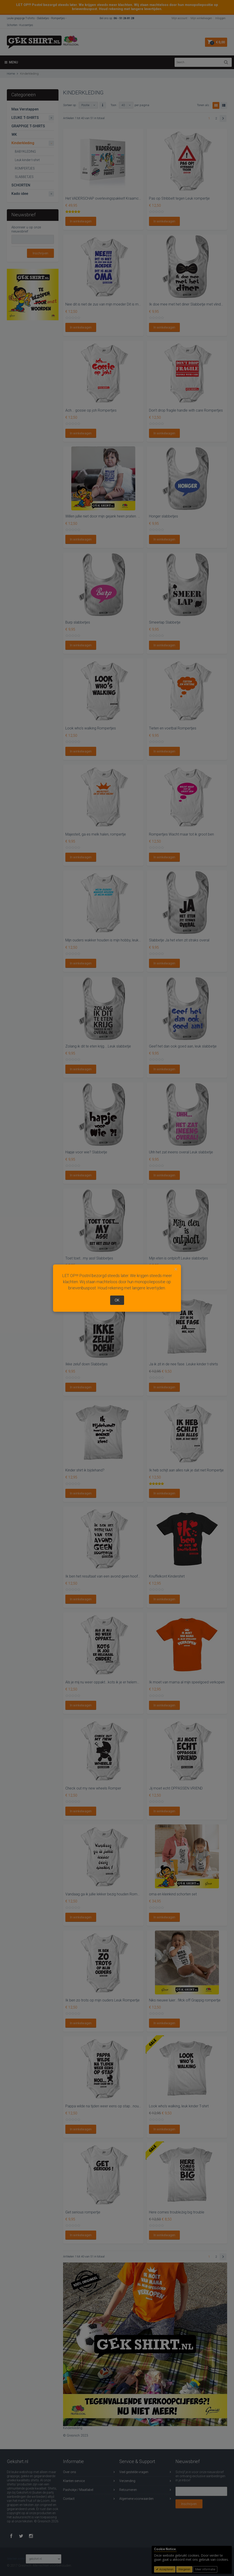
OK (117, 1300)
